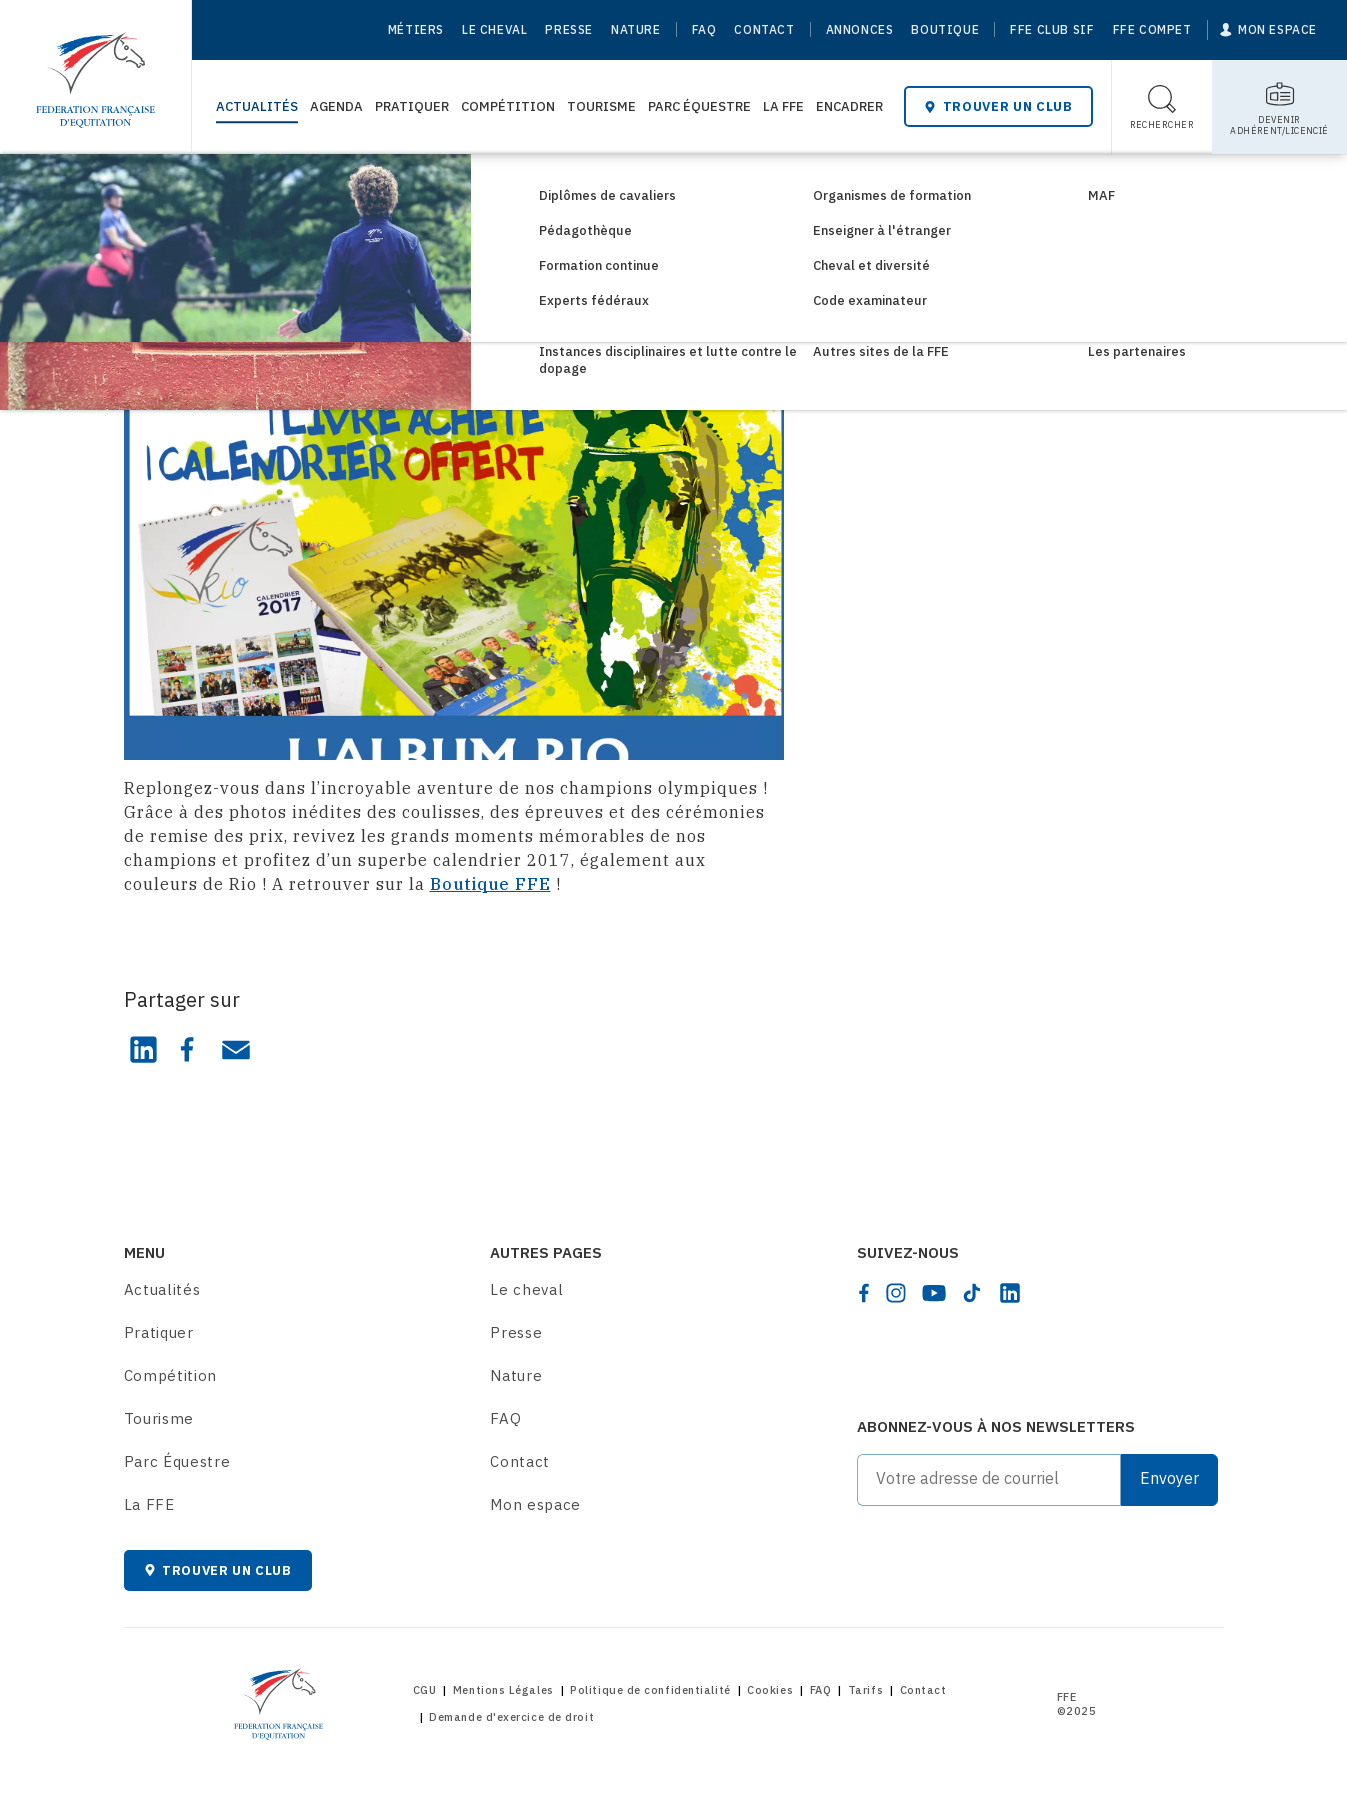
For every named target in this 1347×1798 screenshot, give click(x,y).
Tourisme (601, 106)
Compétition (508, 106)
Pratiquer (412, 106)
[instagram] (896, 1293)
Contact (764, 29)
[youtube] (934, 1293)
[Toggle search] (1162, 107)
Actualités (257, 106)
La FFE (783, 106)
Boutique (945, 29)
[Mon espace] (1268, 30)
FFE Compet (1152, 29)
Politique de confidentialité (650, 1690)
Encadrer (849, 106)
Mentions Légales (503, 1690)
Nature (636, 29)
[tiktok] (972, 1293)
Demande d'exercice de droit (511, 1717)
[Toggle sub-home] (1279, 107)
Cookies (770, 1690)
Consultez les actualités (253, 187)
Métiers (416, 29)
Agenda (336, 106)
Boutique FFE (490, 884)
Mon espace (535, 1504)
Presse (569, 29)
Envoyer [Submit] (1169, 1478)
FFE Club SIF (1052, 29)
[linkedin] (1010, 1293)
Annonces (860, 29)
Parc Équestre (699, 106)
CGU (425, 1690)
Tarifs (865, 1690)
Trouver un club (998, 106)
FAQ (704, 29)
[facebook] (864, 1293)
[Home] (95, 70)
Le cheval (494, 29)
